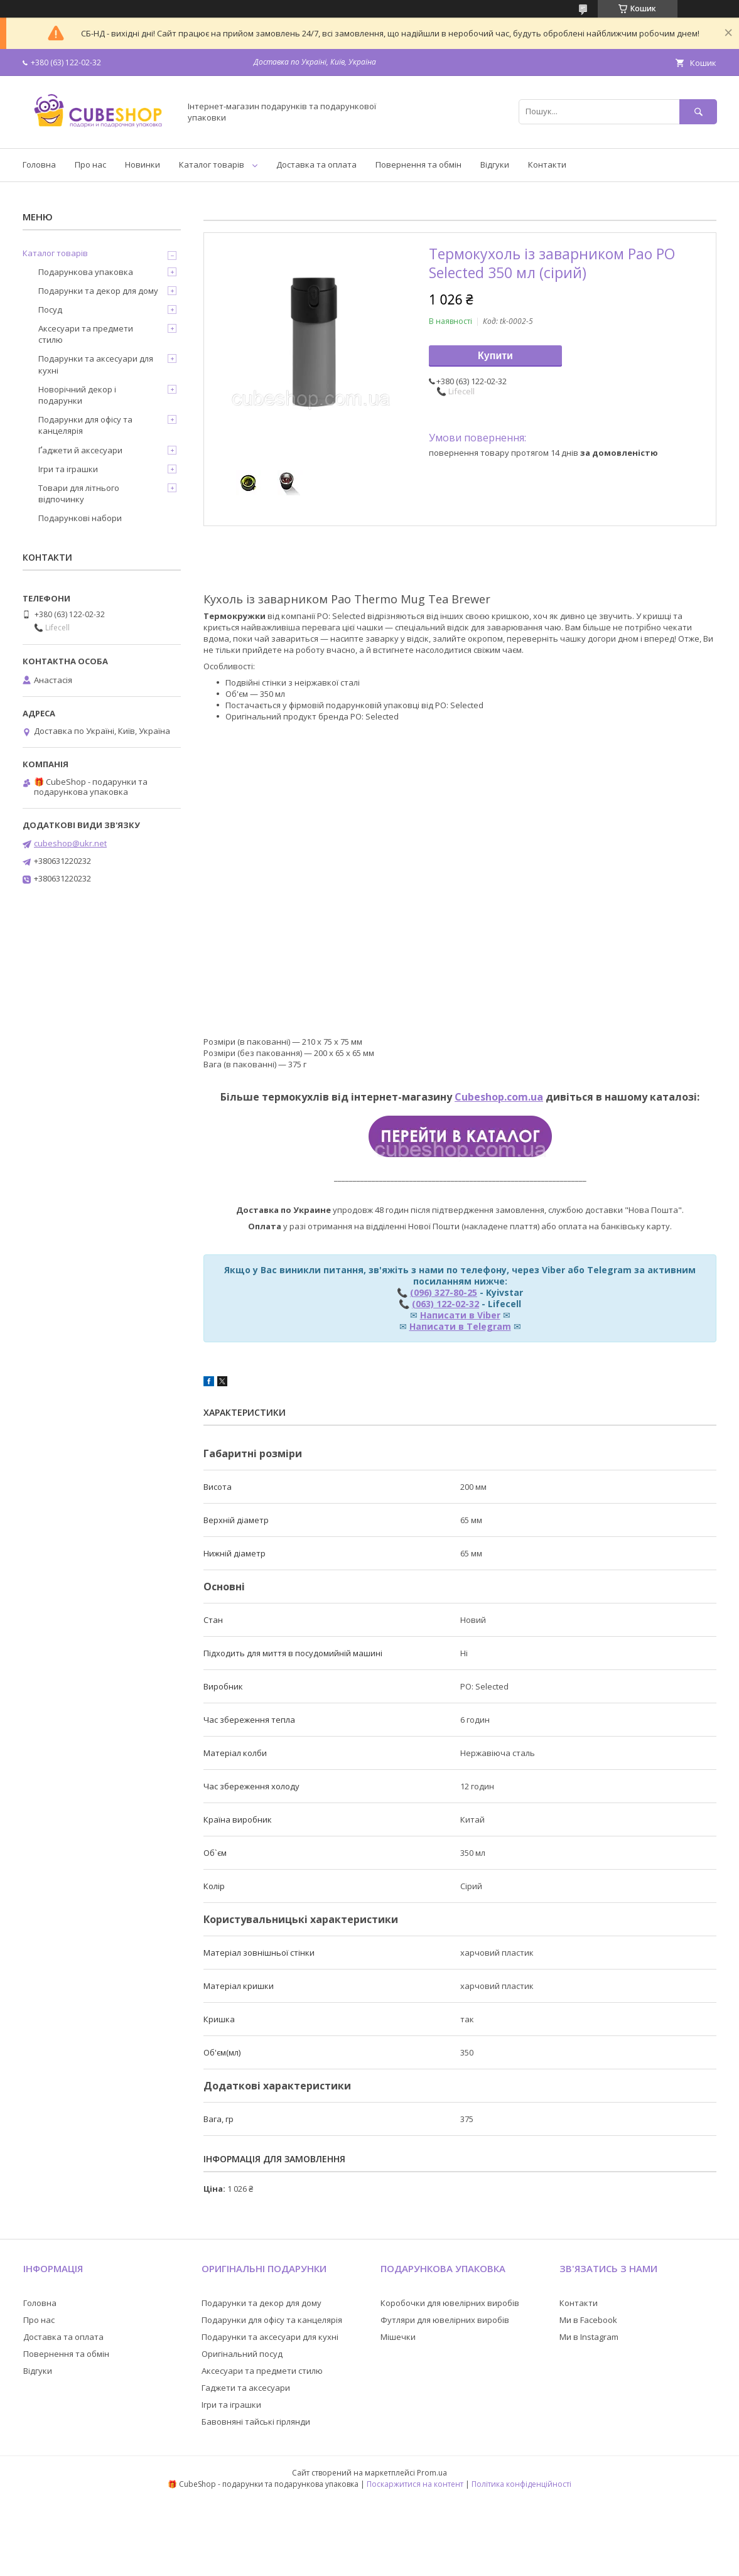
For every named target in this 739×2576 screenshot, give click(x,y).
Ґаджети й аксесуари (80, 450)
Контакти (547, 164)
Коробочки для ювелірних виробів (449, 2303)
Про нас (90, 164)
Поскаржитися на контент (415, 2484)
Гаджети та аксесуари (246, 2387)
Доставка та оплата (316, 164)
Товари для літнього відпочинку (78, 493)
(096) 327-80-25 (443, 1292)
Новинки (142, 164)
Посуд (50, 309)
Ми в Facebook (588, 2319)
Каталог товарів (211, 164)
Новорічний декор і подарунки (77, 395)
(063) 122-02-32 (445, 1304)
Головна (39, 164)
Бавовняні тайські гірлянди (256, 2421)
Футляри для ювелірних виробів (444, 2319)
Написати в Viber (460, 1315)
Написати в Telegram (460, 1326)
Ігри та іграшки (68, 469)
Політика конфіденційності (521, 2484)
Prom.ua (432, 2472)
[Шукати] (698, 111)
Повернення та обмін (418, 164)
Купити (495, 355)
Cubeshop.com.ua (499, 1097)
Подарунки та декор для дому (98, 290)
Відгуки (494, 164)
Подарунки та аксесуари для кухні (95, 364)
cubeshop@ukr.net (70, 843)
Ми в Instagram (588, 2336)
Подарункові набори (80, 518)
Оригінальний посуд (242, 2353)
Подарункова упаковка (85, 272)
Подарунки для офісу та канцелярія (85, 425)
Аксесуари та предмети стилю (85, 334)
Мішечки (398, 2336)
